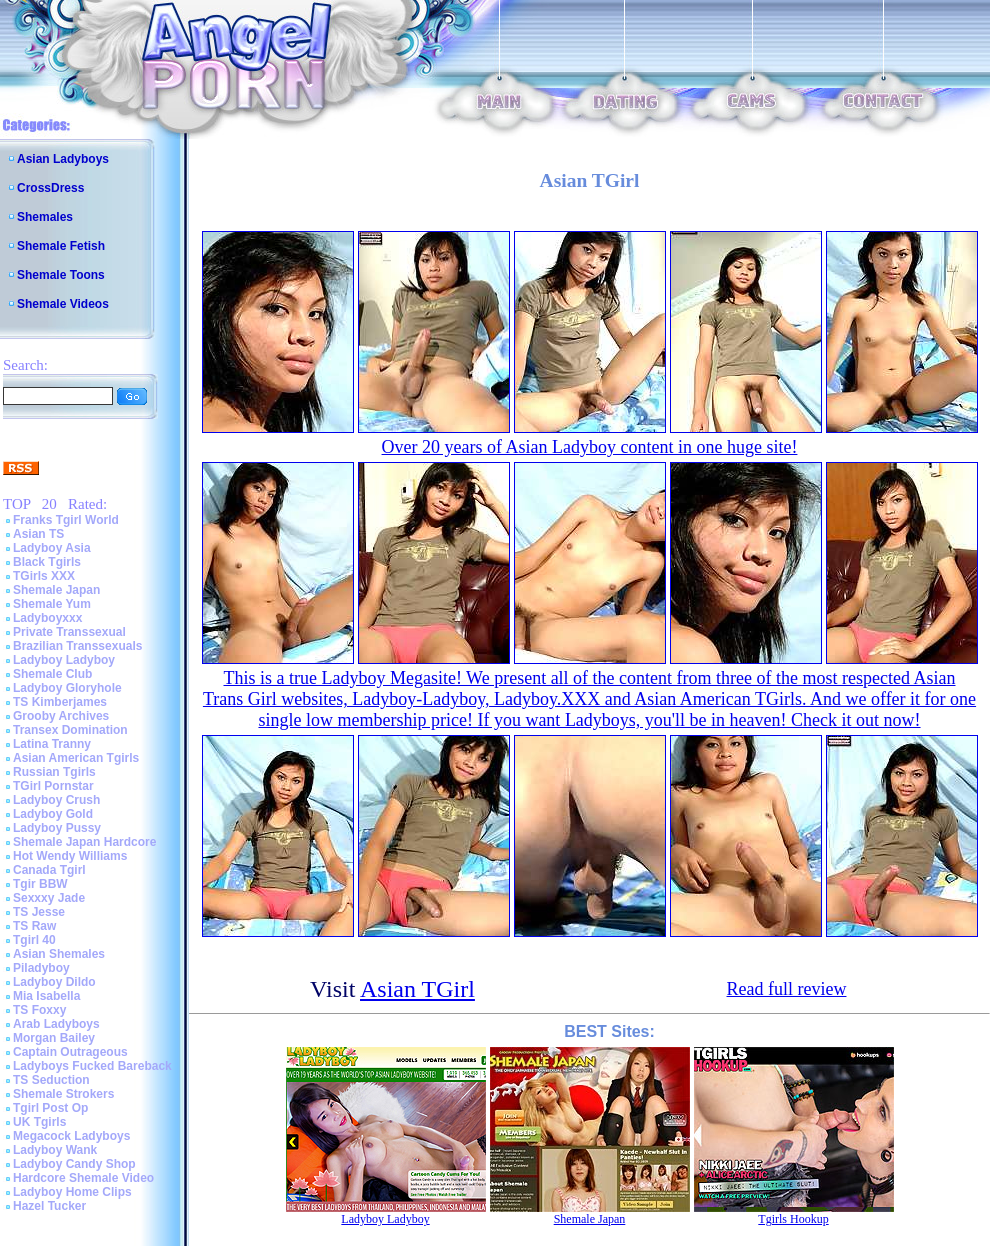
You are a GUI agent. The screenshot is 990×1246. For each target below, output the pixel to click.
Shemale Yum (52, 604)
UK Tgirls (39, 1122)
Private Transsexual (69, 632)
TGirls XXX (44, 576)
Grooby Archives (61, 716)
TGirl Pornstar (53, 786)
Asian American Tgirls (76, 758)
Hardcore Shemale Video (83, 1178)
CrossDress (50, 188)
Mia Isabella (46, 996)
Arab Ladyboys (56, 1024)
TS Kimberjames (60, 702)
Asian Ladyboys (63, 159)
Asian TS (38, 534)
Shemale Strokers (63, 1094)
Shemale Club (52, 674)
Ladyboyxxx (47, 618)
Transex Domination (70, 730)
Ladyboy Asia (52, 548)
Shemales (45, 217)
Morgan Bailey (54, 1038)
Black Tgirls (47, 562)
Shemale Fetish (61, 246)
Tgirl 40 (34, 940)
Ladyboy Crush (56, 800)
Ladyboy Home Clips (72, 1192)
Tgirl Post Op (50, 1108)
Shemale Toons (61, 275)
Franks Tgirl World (66, 520)
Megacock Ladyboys (71, 1136)
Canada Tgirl (49, 870)
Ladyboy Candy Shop (74, 1164)
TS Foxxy (39, 1010)
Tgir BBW (40, 884)
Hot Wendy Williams (70, 856)
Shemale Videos (63, 304)
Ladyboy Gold (53, 814)
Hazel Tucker (49, 1206)
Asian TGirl (417, 989)
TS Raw (34, 926)
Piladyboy (41, 968)
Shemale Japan (56, 590)
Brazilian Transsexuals (77, 646)
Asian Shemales (59, 954)
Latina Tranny (52, 744)
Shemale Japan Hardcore (84, 842)
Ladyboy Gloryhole (67, 688)
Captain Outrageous (70, 1052)
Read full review (787, 989)
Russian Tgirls (54, 772)
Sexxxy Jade (49, 898)
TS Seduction (51, 1080)
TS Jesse (39, 912)
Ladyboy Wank (55, 1150)
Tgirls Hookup (793, 1219)
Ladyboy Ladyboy (64, 660)
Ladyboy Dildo (54, 982)
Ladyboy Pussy (57, 828)
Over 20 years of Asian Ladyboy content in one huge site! (590, 447)
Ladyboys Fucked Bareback (92, 1066)
